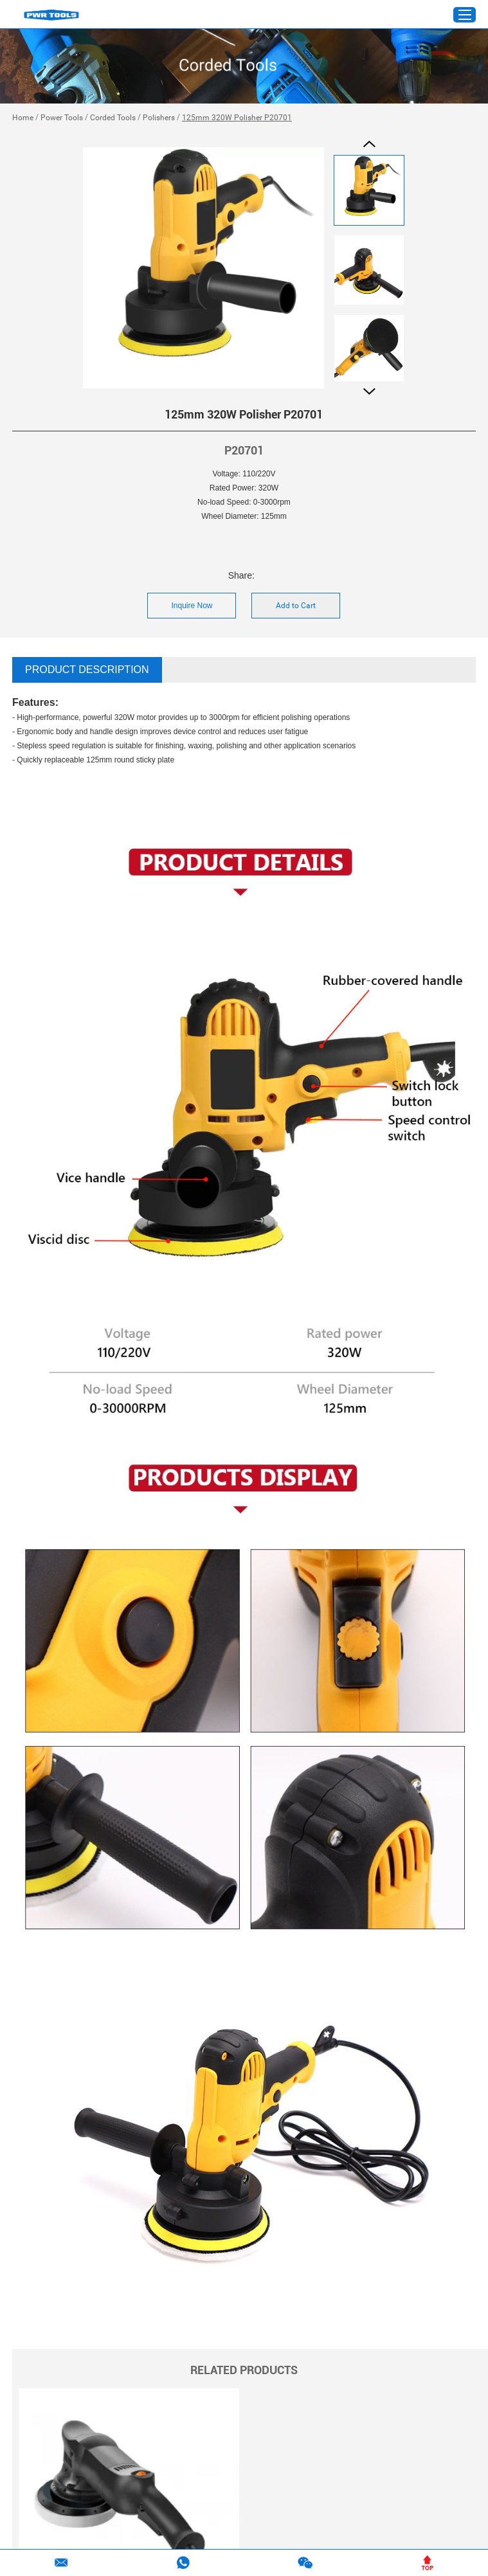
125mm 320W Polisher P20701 (237, 117)
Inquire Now (191, 605)
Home (22, 117)
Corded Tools (113, 117)
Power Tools (62, 117)
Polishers (159, 117)
